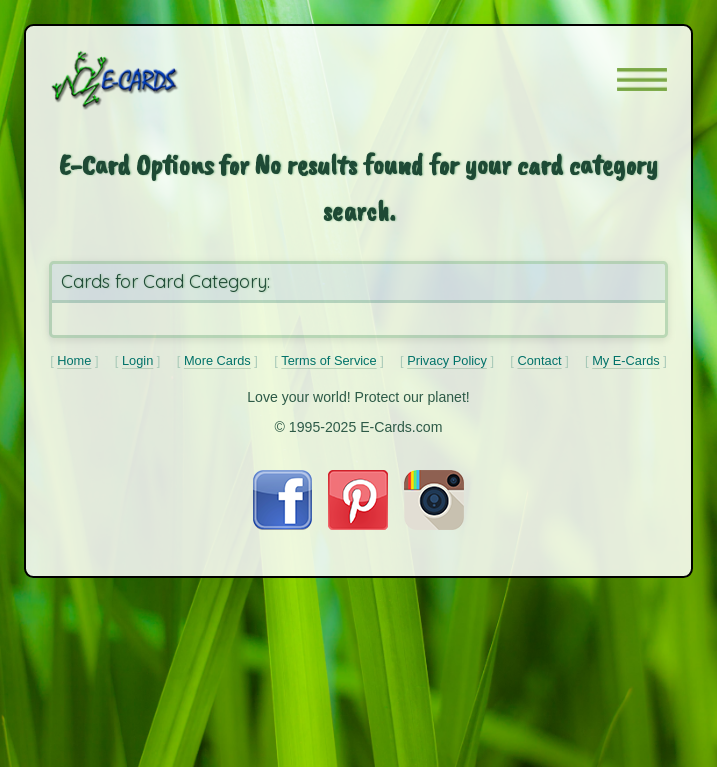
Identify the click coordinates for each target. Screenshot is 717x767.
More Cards (217, 360)
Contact (539, 360)
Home (74, 360)
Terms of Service (328, 360)
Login (137, 360)
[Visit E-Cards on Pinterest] (358, 524)
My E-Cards (626, 360)
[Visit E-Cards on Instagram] (434, 524)
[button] (642, 79)
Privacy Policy (447, 360)
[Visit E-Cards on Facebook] (282, 524)
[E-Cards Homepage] (150, 80)
